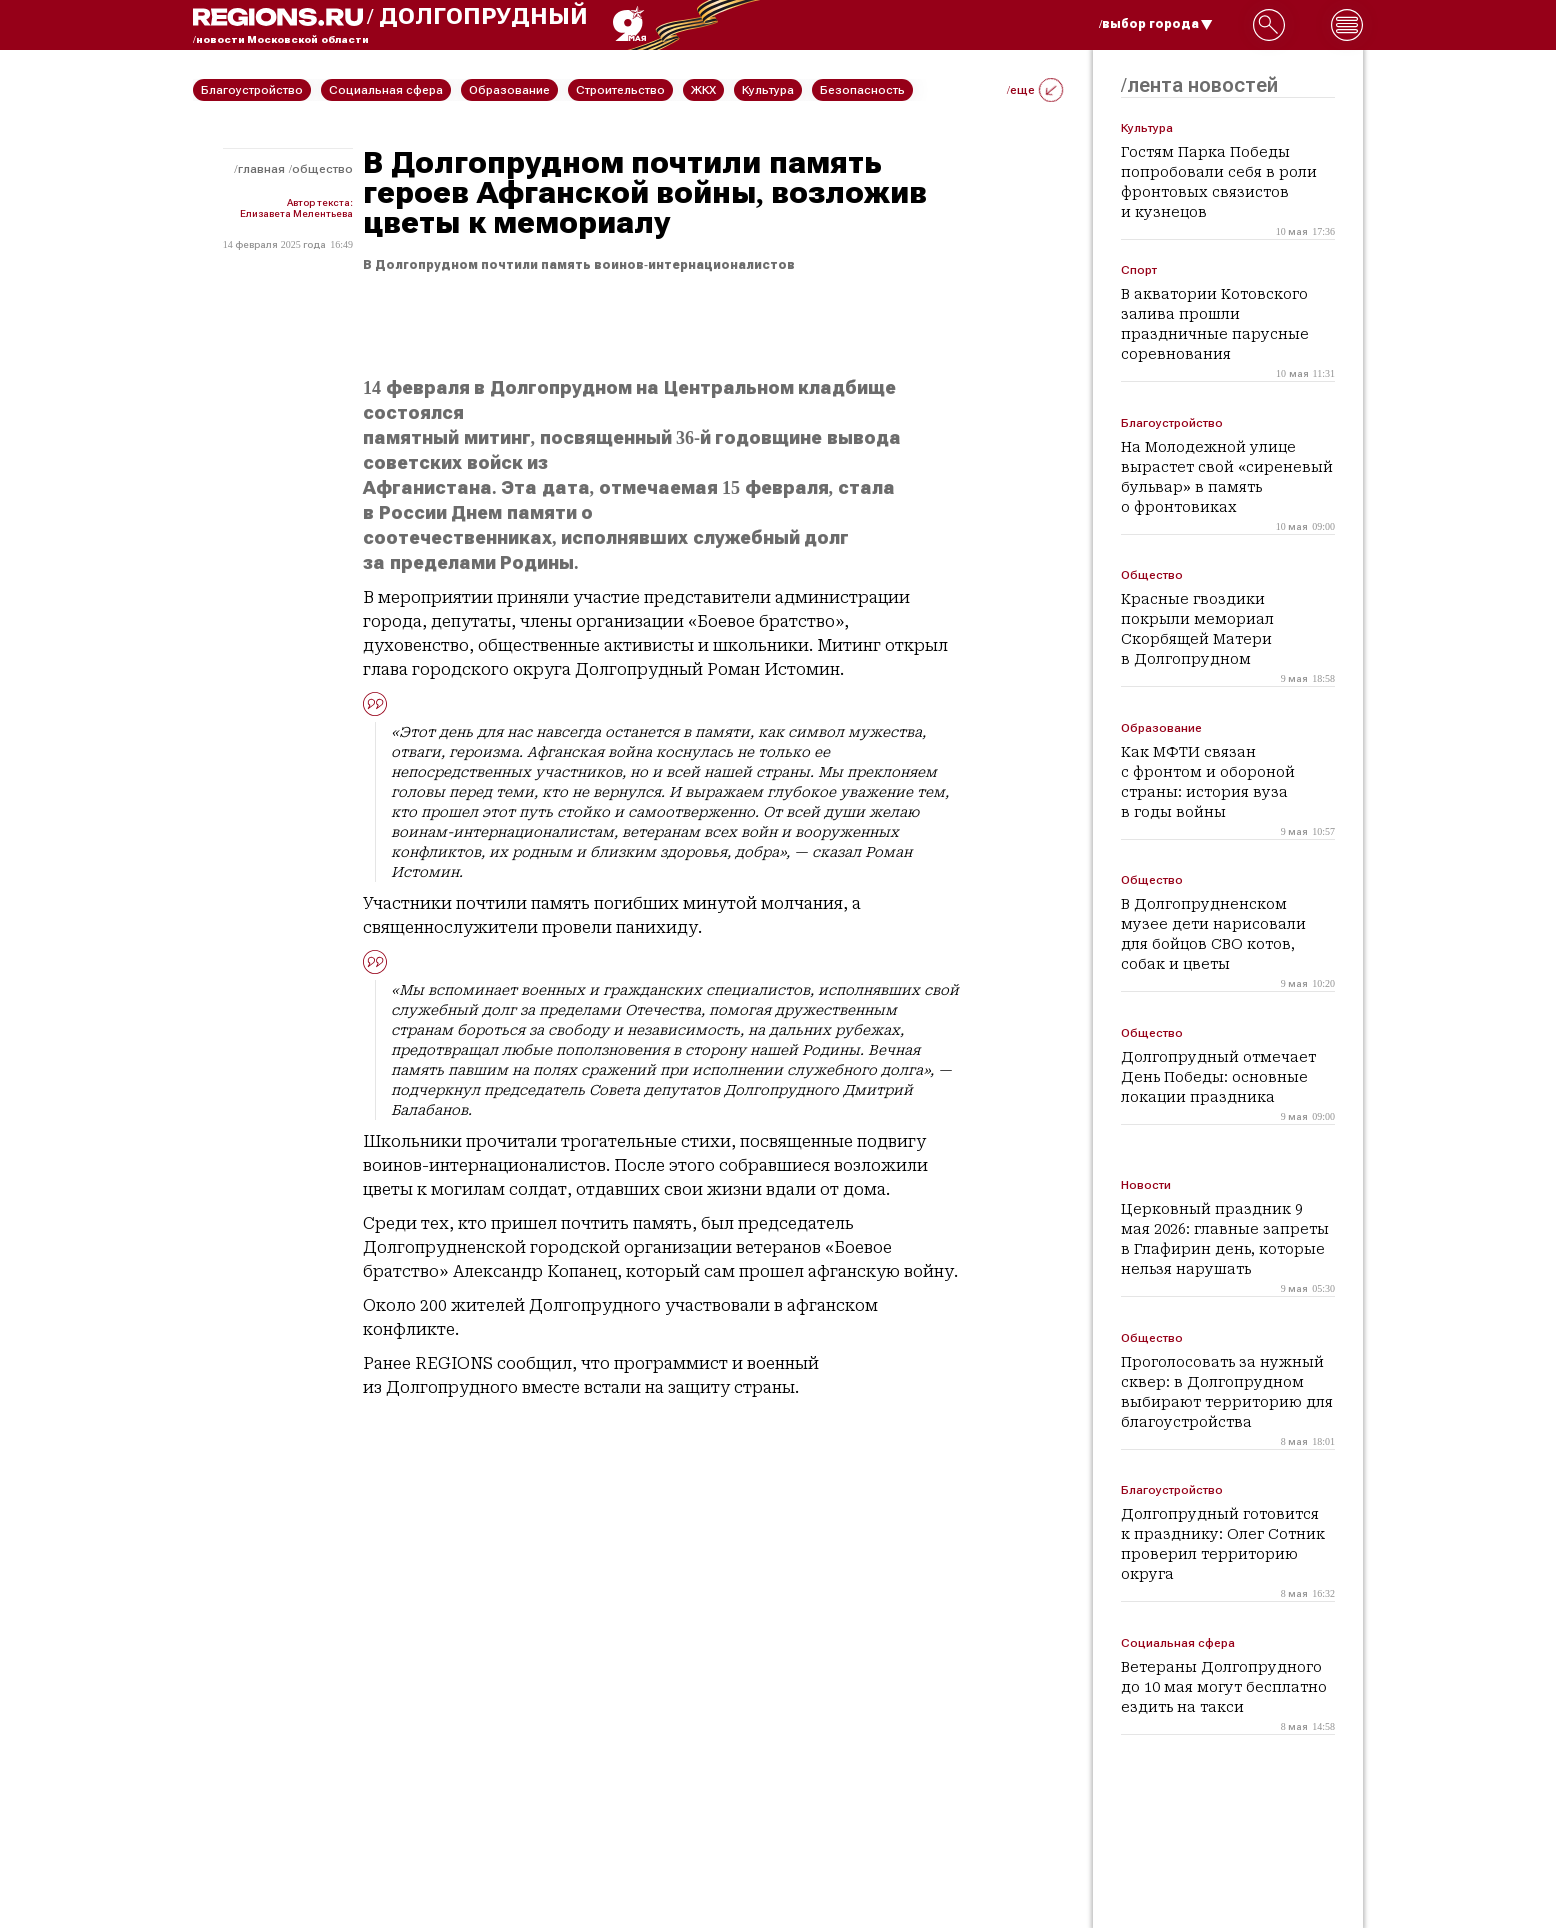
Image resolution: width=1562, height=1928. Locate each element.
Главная (261, 169)
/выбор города (1156, 24)
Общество (322, 169)
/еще (1035, 90)
